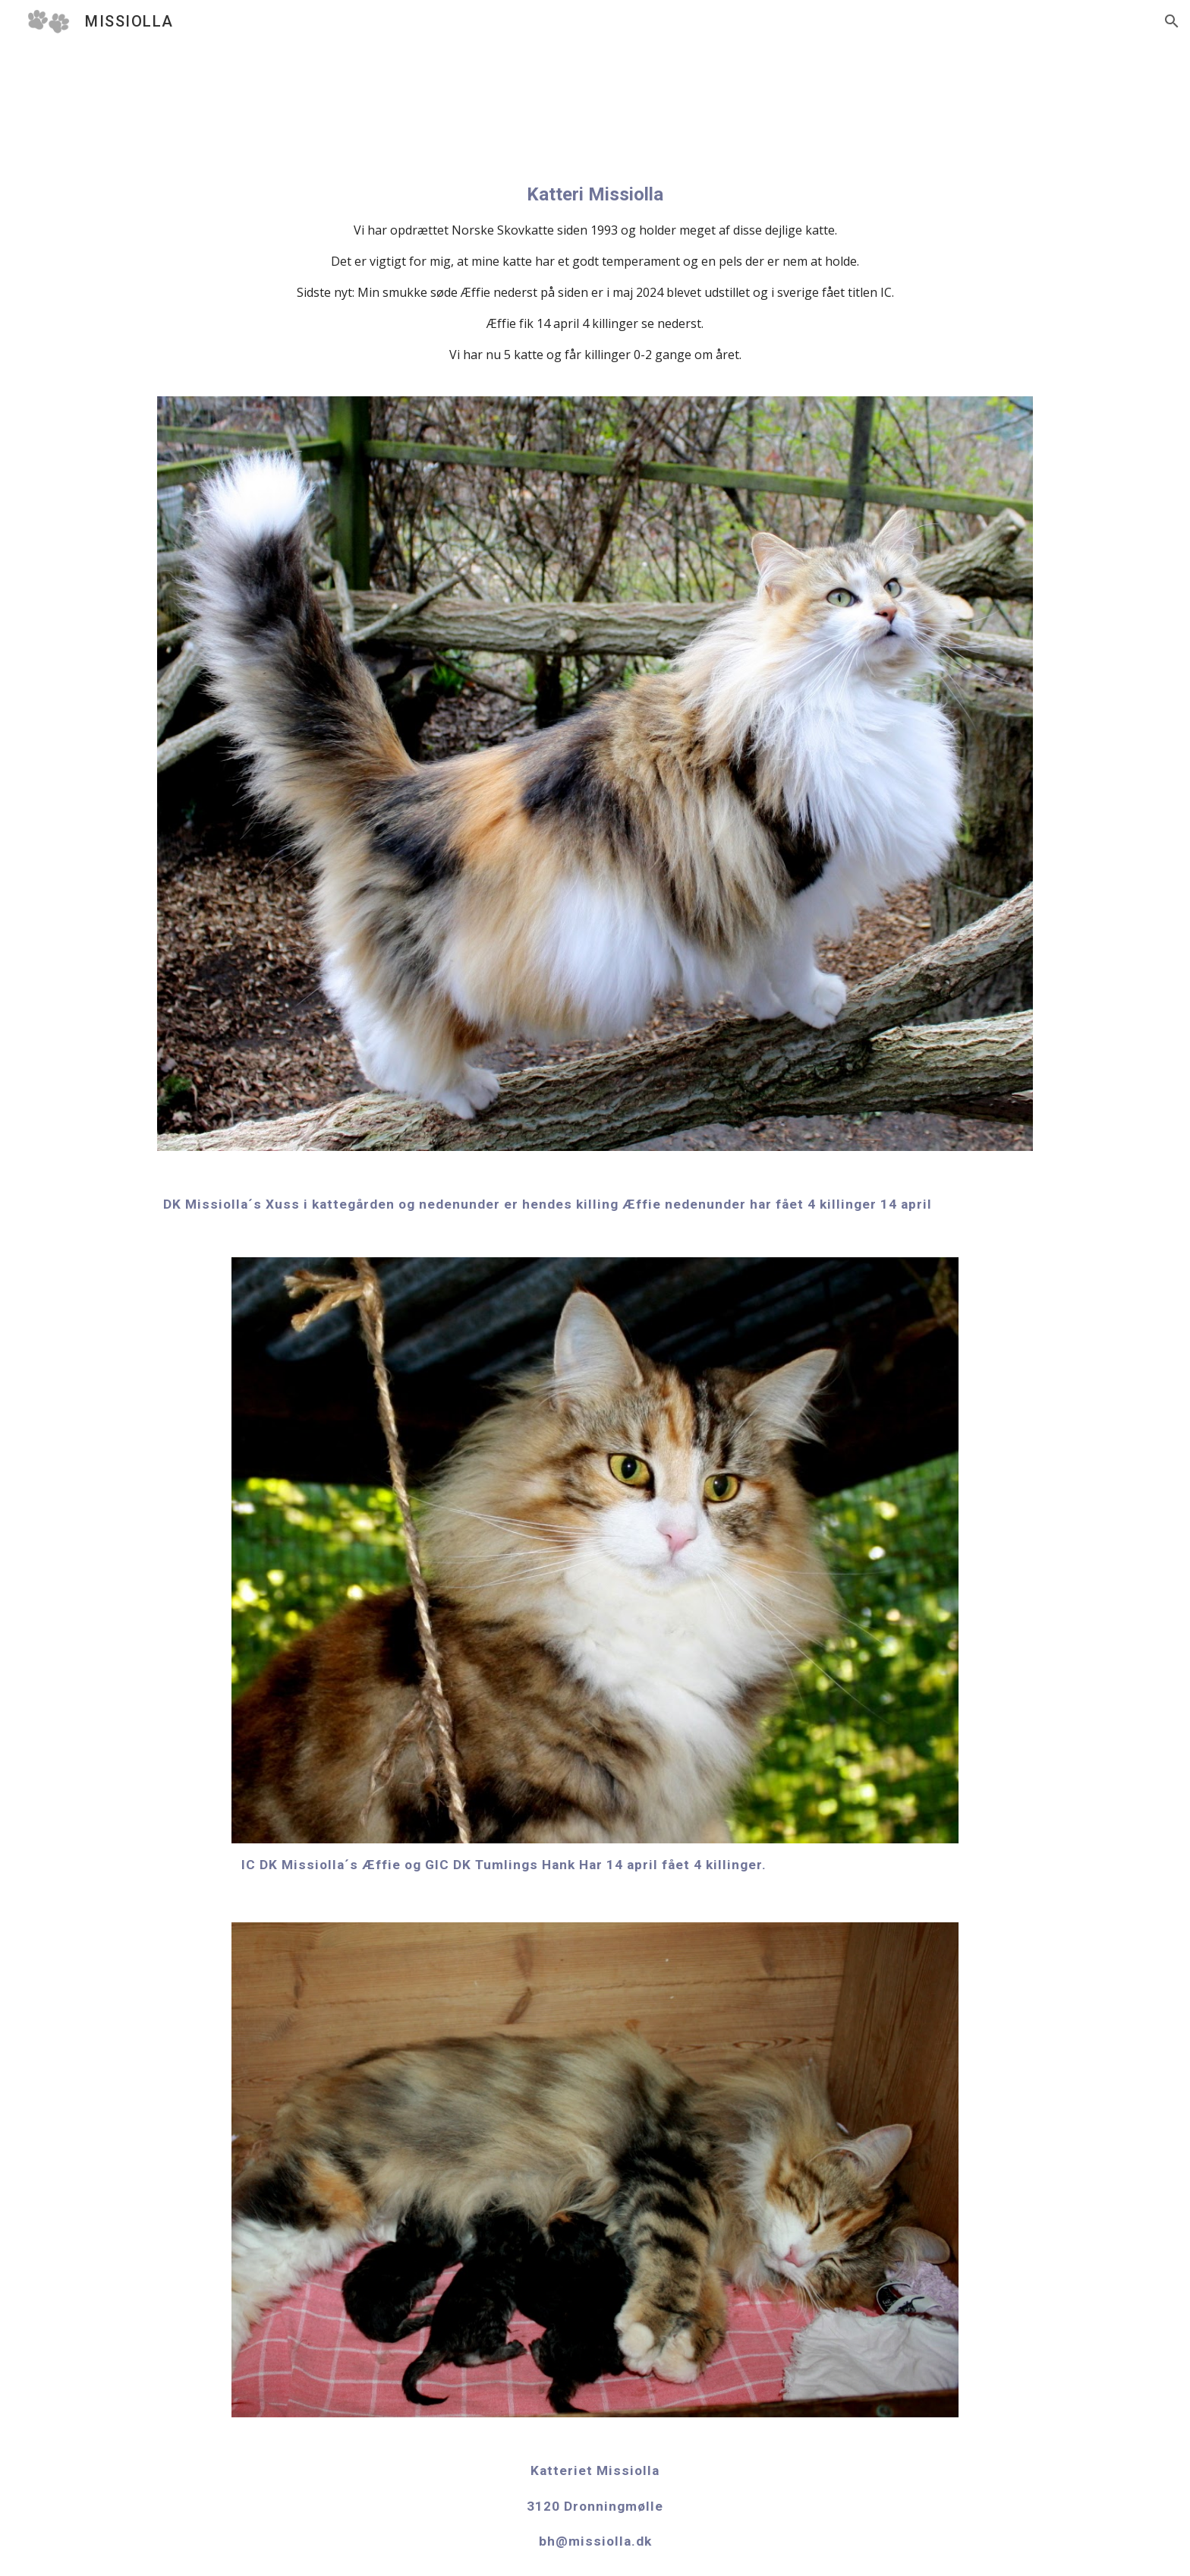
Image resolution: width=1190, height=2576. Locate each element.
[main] (595, 272)
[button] (1172, 21)
